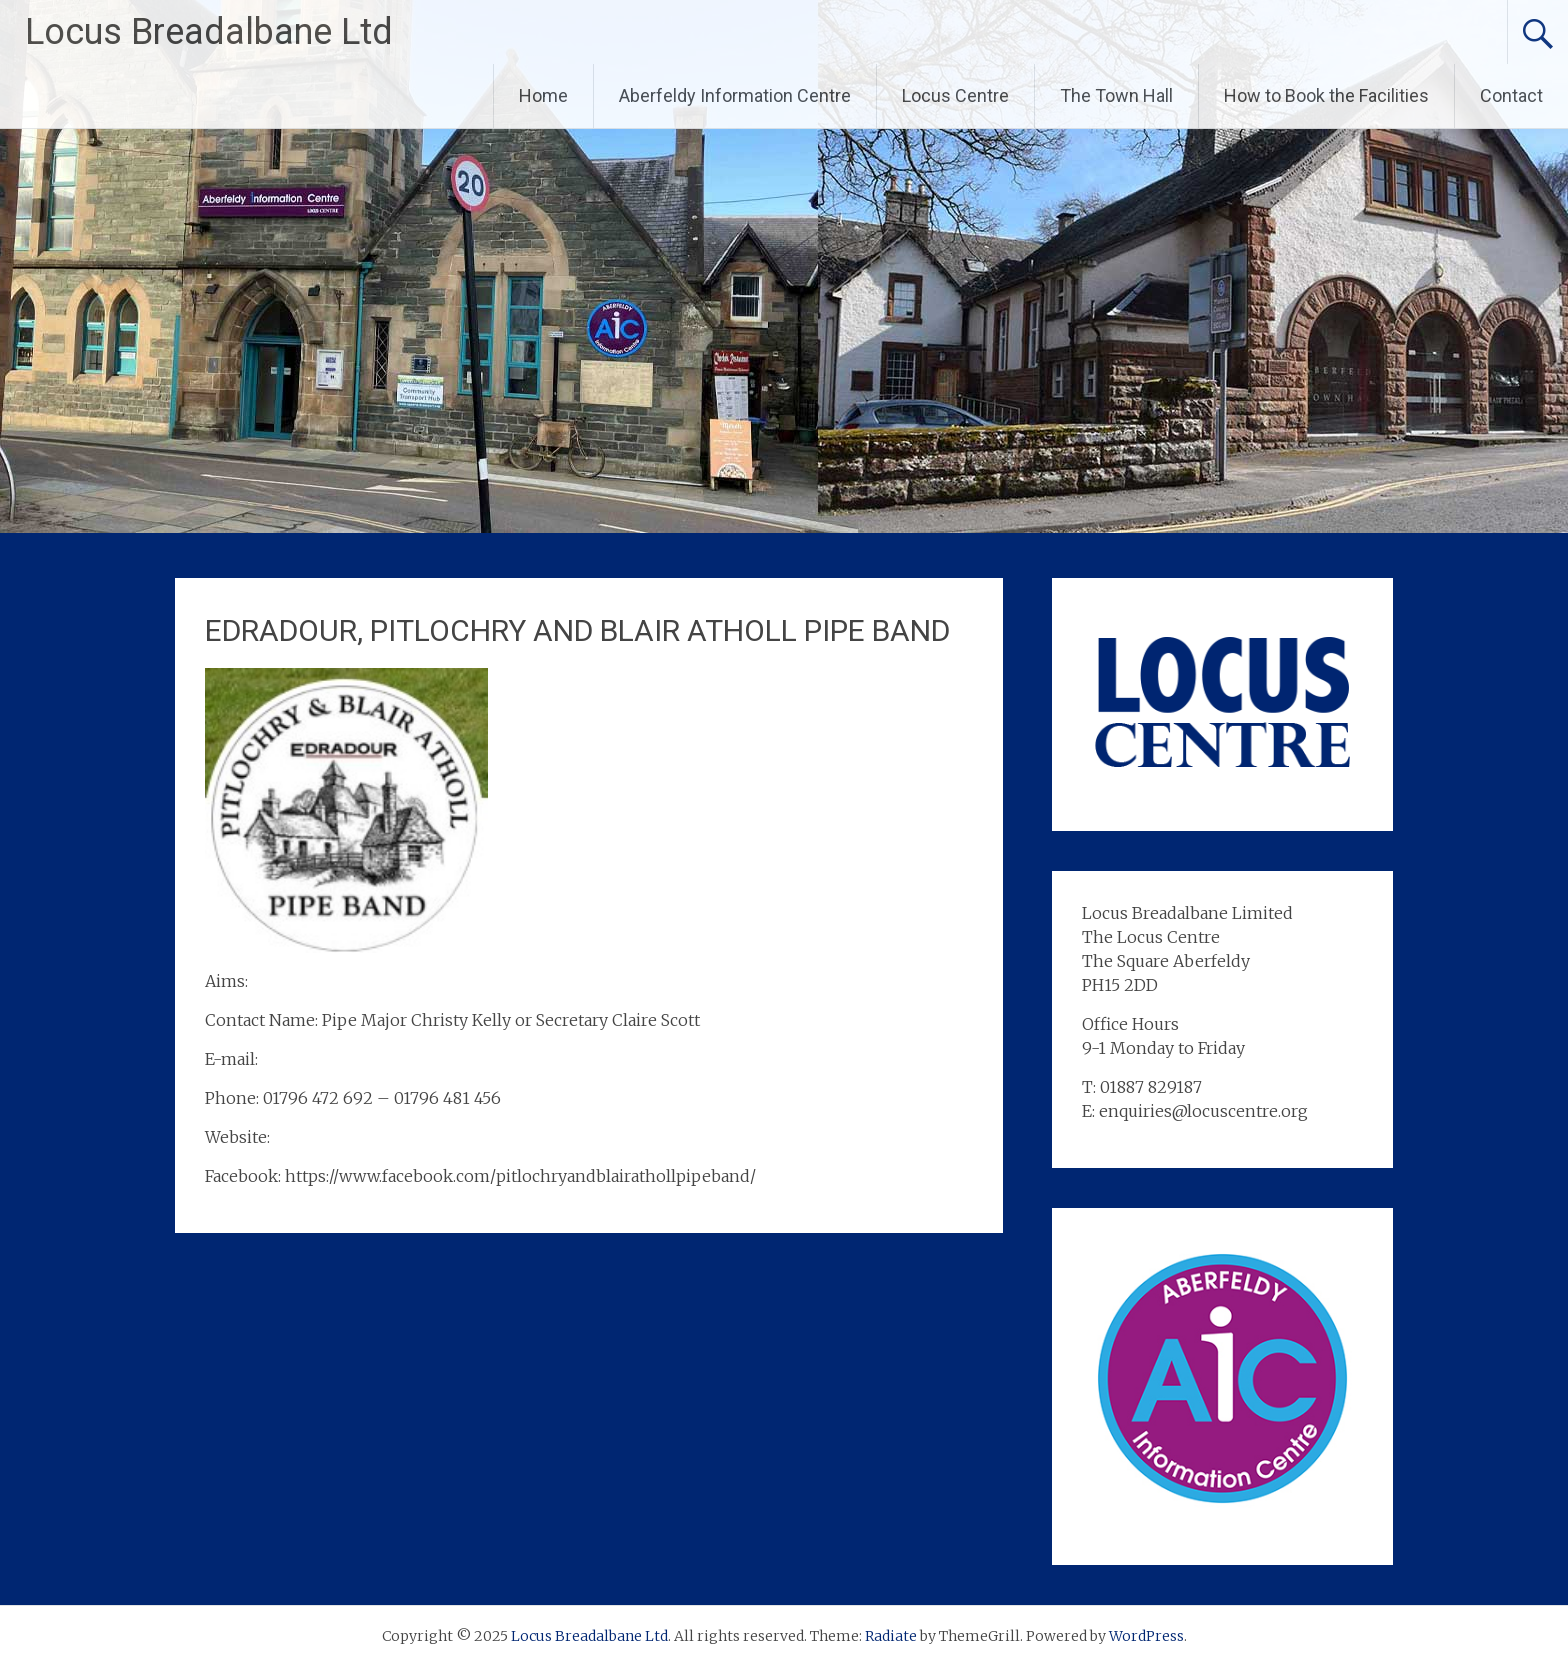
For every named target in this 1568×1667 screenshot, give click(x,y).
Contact (1511, 95)
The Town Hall (1116, 95)
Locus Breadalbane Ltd (209, 32)
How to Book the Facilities (1326, 95)
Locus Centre (955, 95)
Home (543, 95)
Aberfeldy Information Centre (735, 95)
